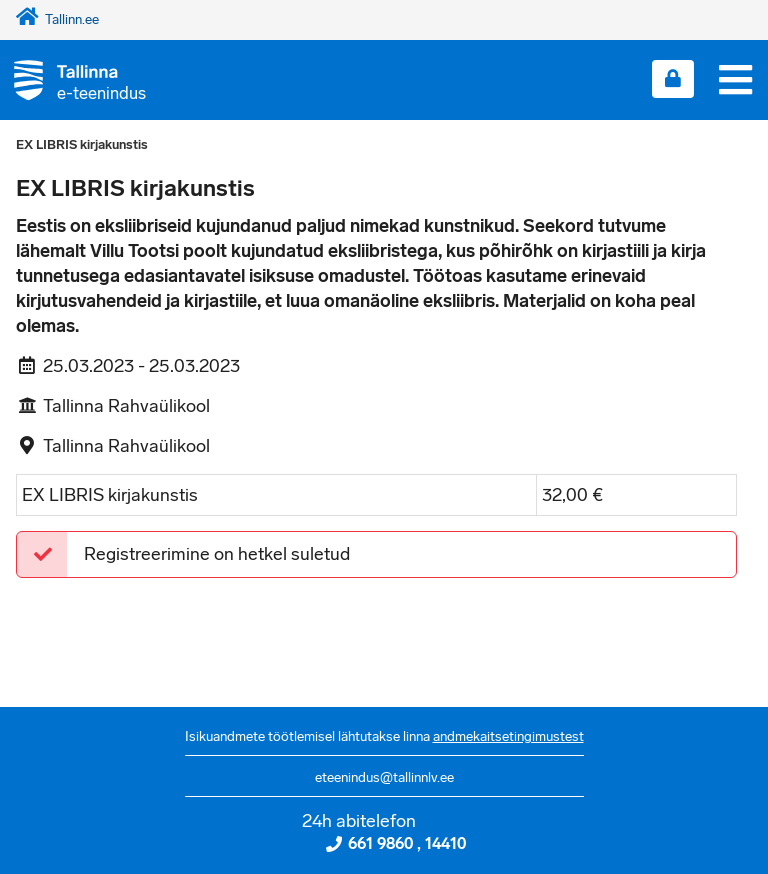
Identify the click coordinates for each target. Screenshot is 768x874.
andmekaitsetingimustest (508, 736)
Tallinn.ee (57, 19)
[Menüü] (735, 80)
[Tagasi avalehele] (73, 79)
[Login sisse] (673, 79)
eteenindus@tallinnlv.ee (384, 777)
